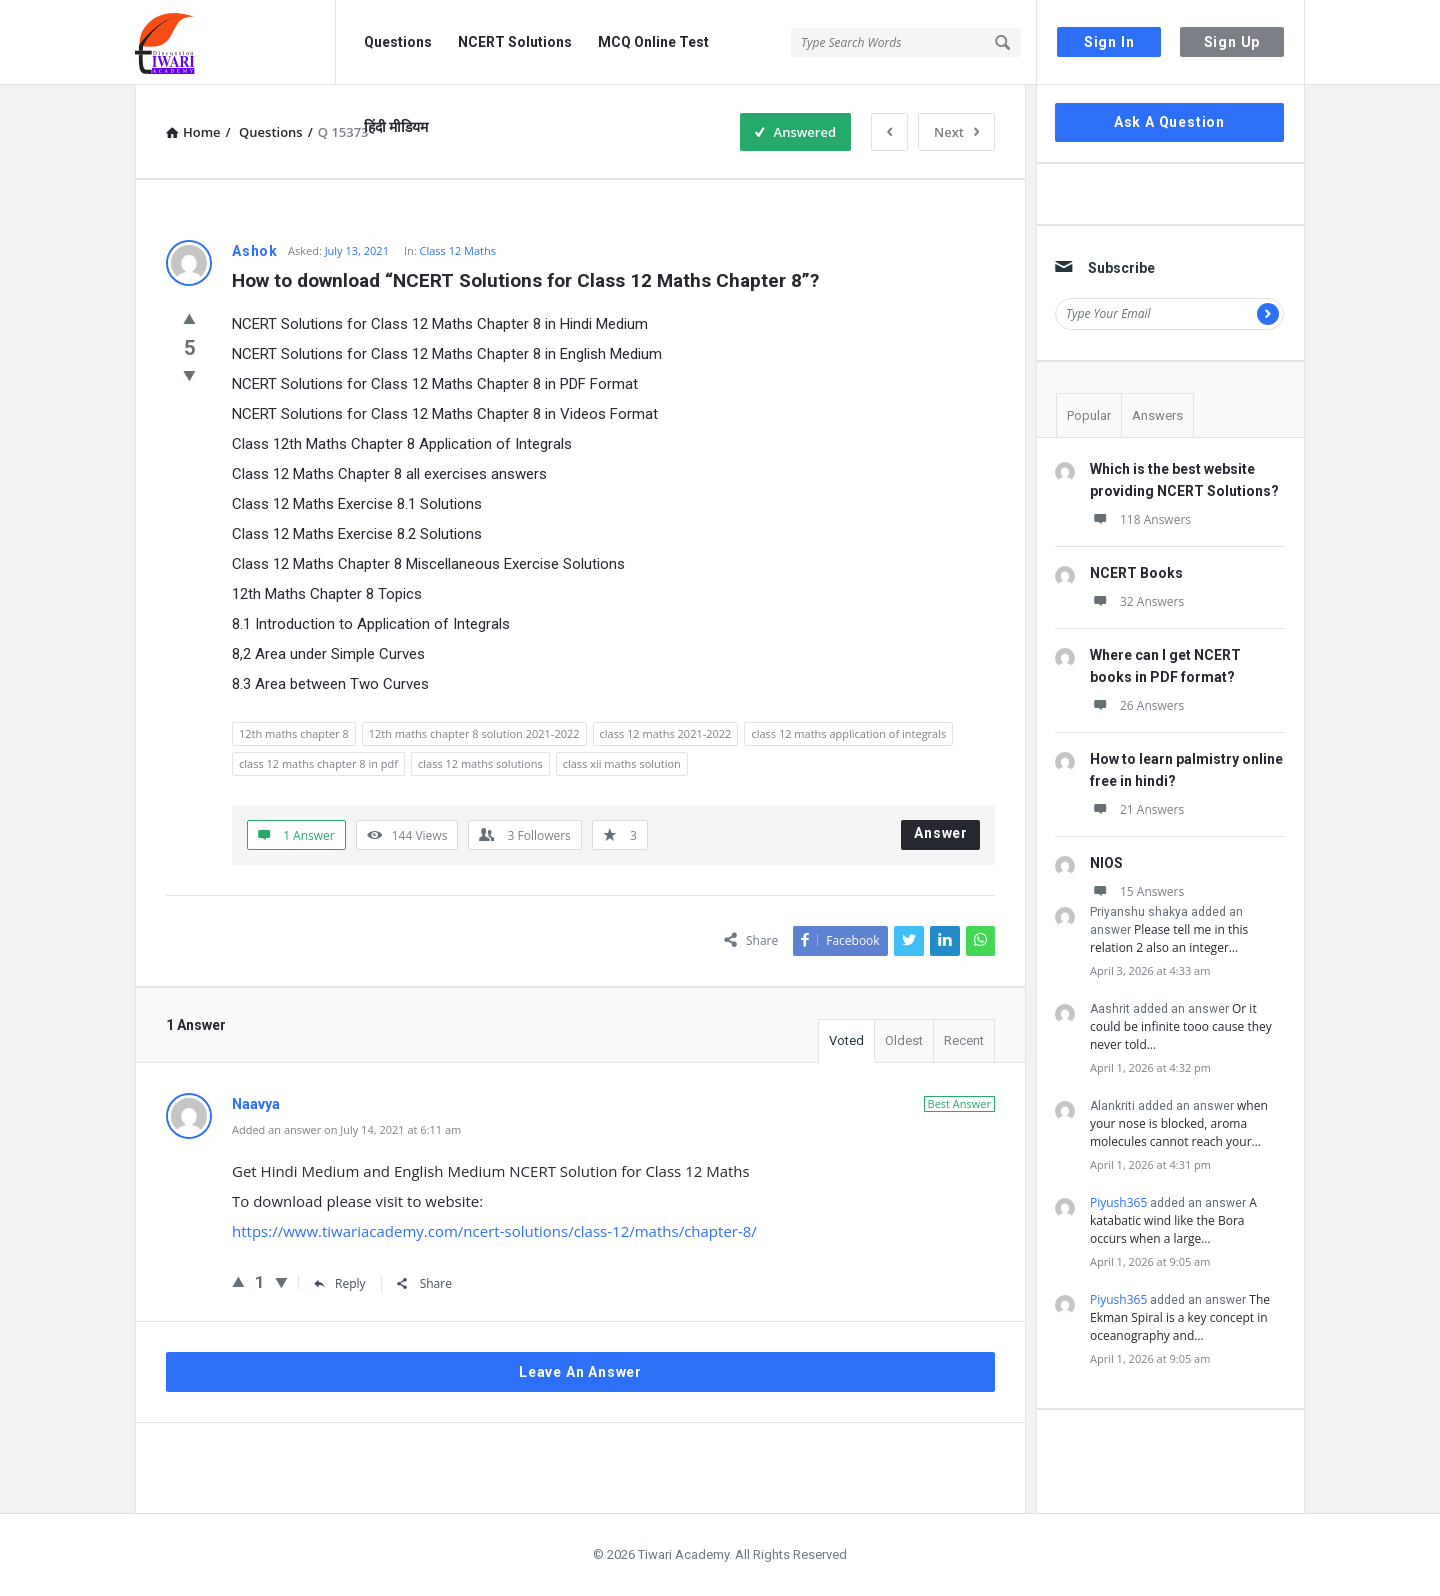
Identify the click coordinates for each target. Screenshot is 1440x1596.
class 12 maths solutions (480, 763)
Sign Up (1232, 42)
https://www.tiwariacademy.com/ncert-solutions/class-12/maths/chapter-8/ (494, 1231)
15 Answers (1137, 891)
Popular (1089, 415)
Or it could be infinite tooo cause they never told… (1181, 1026)
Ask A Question (1169, 122)
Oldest (904, 1040)
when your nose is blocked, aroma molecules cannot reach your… (1179, 1123)
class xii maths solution (622, 763)
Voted (846, 1040)
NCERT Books (1136, 573)
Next (956, 132)
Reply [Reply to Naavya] (340, 1283)
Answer (941, 833)
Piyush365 (1118, 1202)
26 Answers (1137, 705)
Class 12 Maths (458, 250)
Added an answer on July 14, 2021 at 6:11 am (346, 1129)
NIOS (1106, 863)
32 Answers (1137, 601)
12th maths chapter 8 (294, 733)
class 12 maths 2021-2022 (666, 733)
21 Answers (1137, 809)
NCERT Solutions (515, 42)
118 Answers (1140, 519)
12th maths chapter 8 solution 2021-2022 (474, 733)
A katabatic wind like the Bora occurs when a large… (1173, 1220)
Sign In (1109, 42)
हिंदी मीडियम (396, 127)
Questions (398, 42)
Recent (964, 1040)
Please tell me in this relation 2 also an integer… (1169, 938)
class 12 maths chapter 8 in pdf (318, 763)
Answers (1157, 415)
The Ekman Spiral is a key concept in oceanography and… (1180, 1317)
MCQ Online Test (653, 42)
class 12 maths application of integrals (848, 733)
